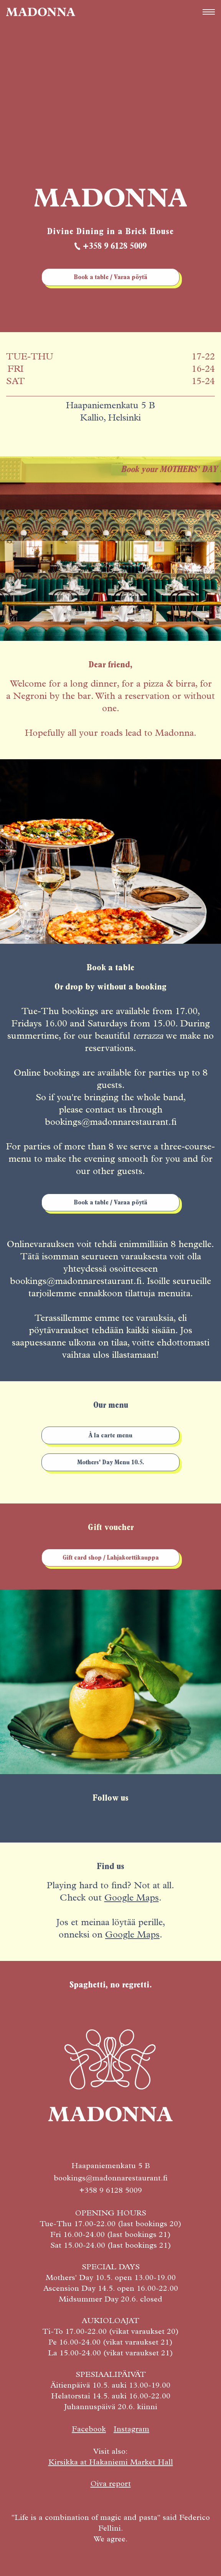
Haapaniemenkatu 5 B (110, 2166)
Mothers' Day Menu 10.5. (110, 1462)
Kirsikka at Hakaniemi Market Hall (110, 2463)
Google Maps (131, 1898)
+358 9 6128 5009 (115, 246)
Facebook (89, 2430)
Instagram (131, 2430)
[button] (209, 12)
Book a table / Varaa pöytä (110, 277)
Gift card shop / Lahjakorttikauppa (111, 1558)
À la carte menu (110, 1435)
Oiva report (111, 2484)
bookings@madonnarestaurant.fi (111, 2179)
